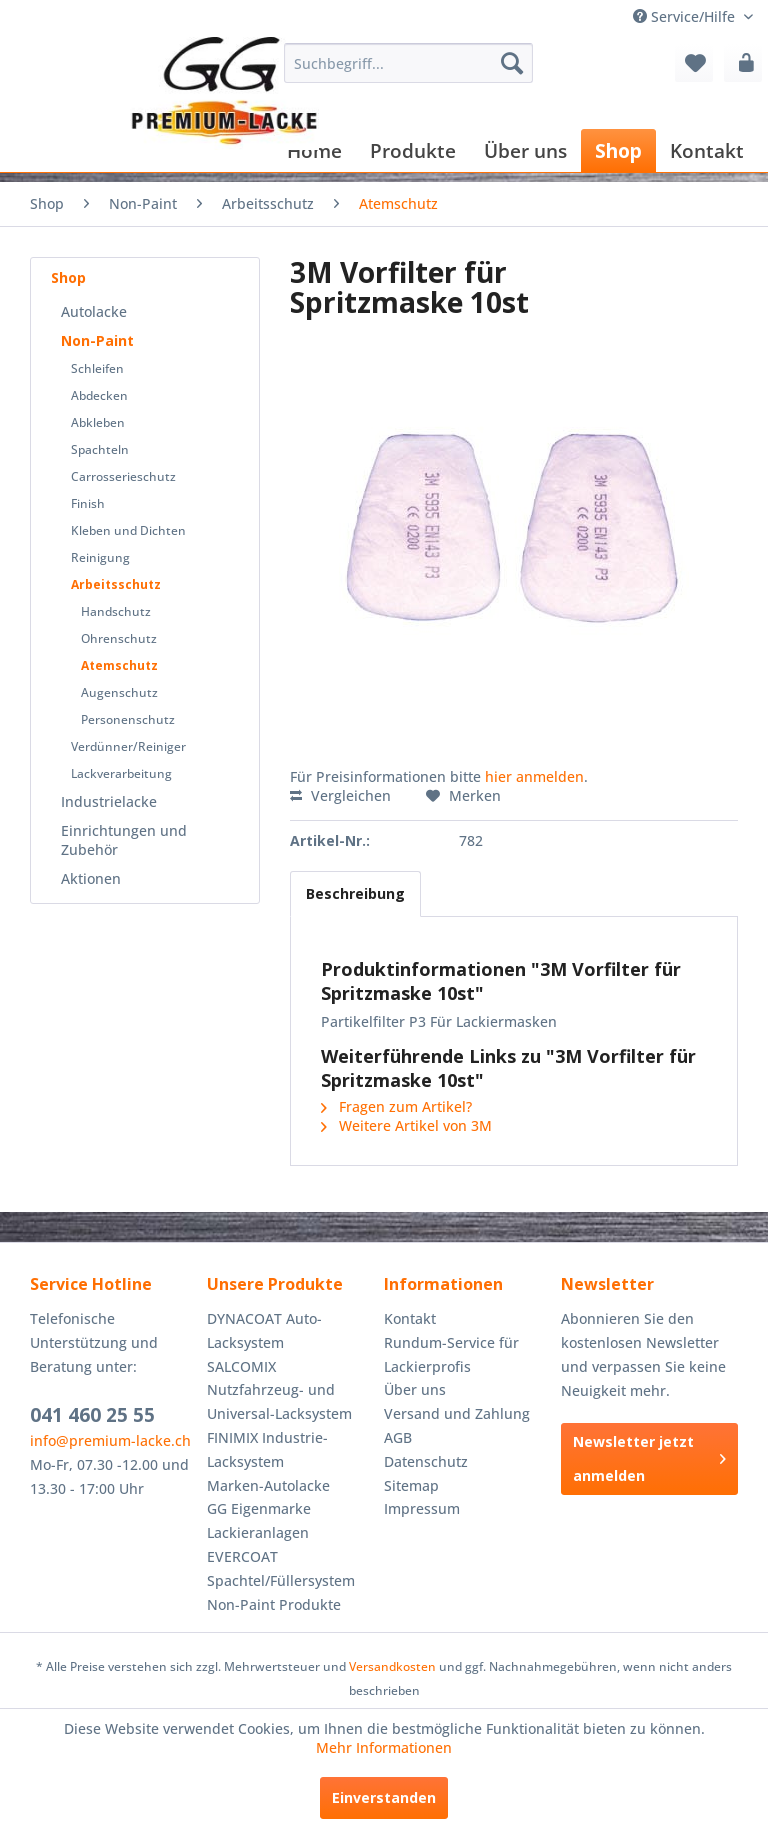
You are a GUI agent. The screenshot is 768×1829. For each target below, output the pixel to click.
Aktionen (91, 878)
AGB (398, 1437)
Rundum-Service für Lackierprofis (451, 1354)
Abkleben (98, 422)
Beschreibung (355, 893)
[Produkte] (413, 150)
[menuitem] (409, 63)
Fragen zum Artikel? (396, 1106)
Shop (68, 277)
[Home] (314, 150)
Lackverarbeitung (121, 773)
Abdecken (99, 395)
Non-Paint (97, 340)
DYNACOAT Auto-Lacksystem (264, 1330)
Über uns (415, 1389)
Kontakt (410, 1318)
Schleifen (97, 368)
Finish (88, 503)
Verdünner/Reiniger (128, 746)
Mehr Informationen (384, 1747)
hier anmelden (534, 776)
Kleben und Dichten (128, 530)
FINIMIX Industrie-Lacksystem (267, 1449)
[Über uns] (525, 150)
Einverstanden (384, 1797)
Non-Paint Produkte (274, 1604)
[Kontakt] (707, 150)
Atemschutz (119, 665)
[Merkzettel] (694, 63)
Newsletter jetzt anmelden (649, 1458)
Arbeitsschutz (116, 584)
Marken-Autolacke (268, 1485)
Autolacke (94, 311)
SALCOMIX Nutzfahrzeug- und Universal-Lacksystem (279, 1390)
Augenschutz (119, 692)
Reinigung (100, 557)
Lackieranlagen (258, 1532)
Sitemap (411, 1485)
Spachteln (100, 449)
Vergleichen (340, 795)
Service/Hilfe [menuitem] (686, 16)
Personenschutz (128, 719)
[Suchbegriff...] (409, 63)
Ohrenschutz (119, 638)
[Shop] (618, 150)
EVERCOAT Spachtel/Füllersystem (281, 1568)
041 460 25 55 (92, 1415)
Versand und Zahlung (457, 1413)
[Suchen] (512, 63)
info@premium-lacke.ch (110, 1440)
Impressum (422, 1508)
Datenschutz (426, 1461)
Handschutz (116, 611)
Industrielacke (109, 801)
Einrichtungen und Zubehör (124, 840)
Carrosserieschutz (123, 476)
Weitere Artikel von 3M (406, 1125)
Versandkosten (392, 1666)
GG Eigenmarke (259, 1508)
